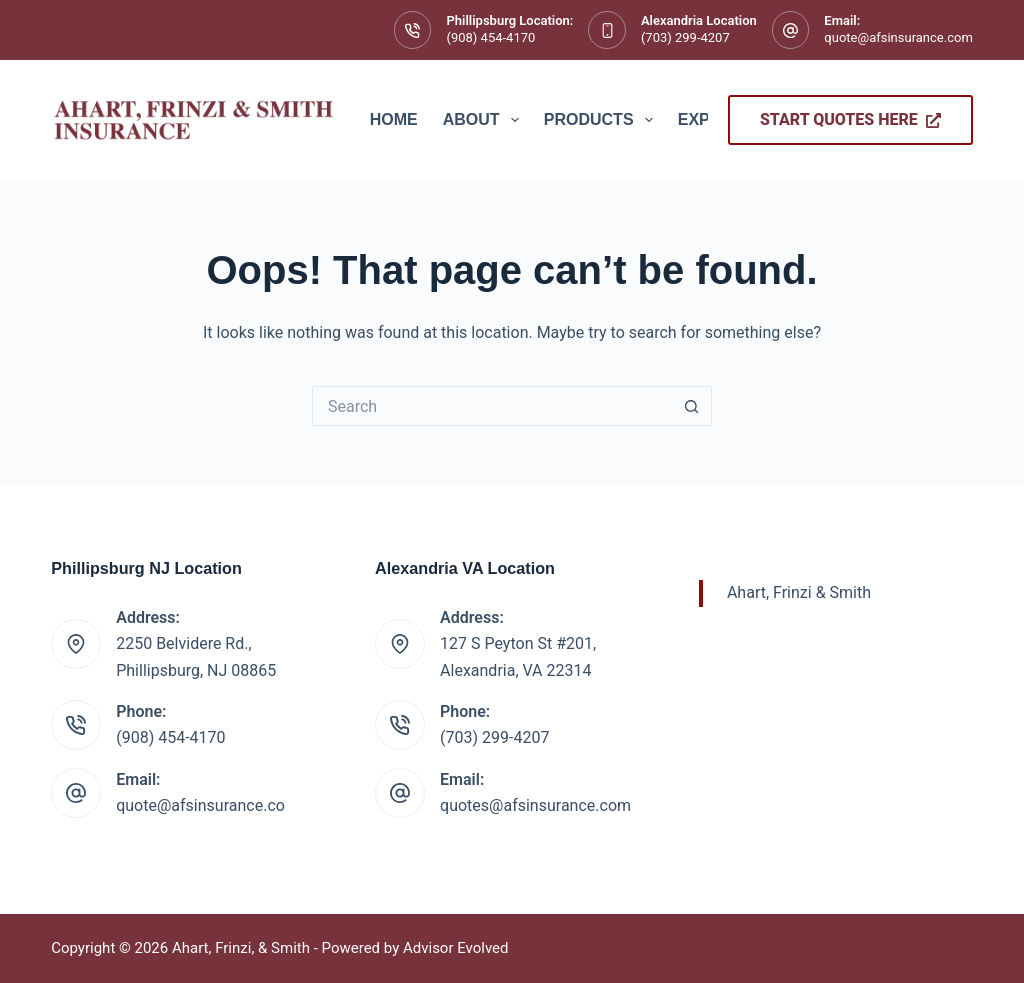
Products (602, 120)
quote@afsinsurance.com (898, 37)
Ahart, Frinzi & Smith (799, 592)
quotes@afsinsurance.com (535, 805)
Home (394, 119)
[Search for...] (492, 406)
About (485, 120)
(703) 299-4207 (685, 37)
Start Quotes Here (850, 119)
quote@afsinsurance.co (200, 805)
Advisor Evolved (456, 948)
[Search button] (692, 406)
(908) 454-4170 (490, 37)
